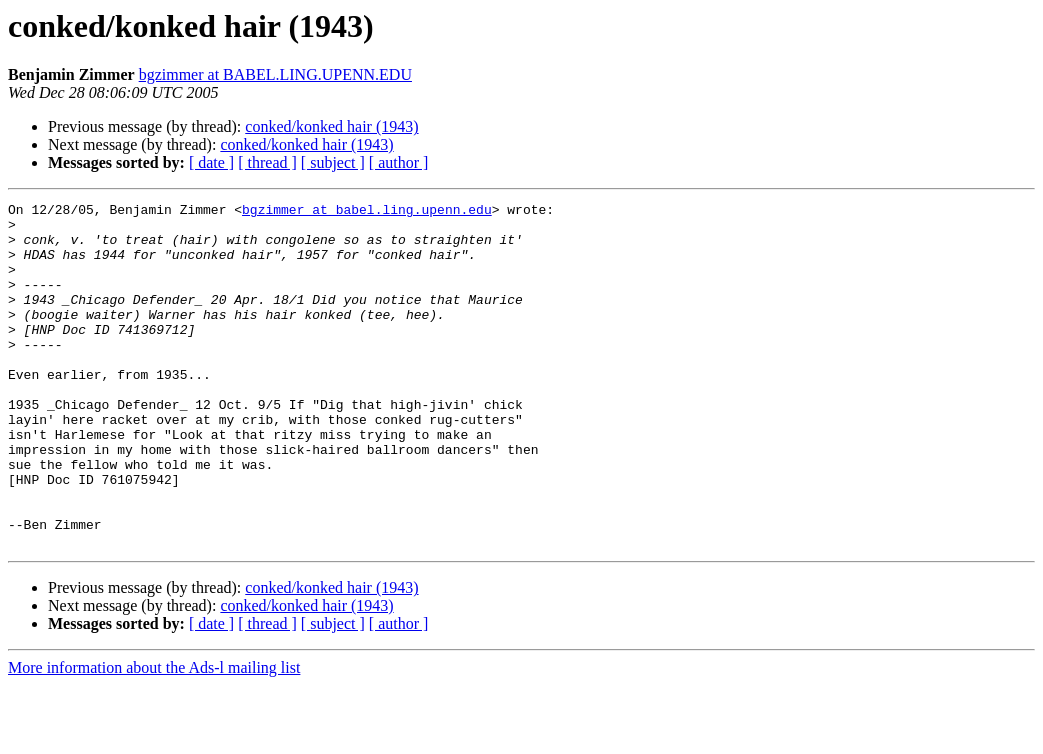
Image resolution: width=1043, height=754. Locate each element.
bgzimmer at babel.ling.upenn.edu (367, 212)
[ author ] (399, 162)
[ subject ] (333, 162)
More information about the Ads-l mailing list (154, 736)
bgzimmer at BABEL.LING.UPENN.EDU (275, 74)
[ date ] (211, 162)
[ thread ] (267, 162)
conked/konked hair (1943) (331, 126)
